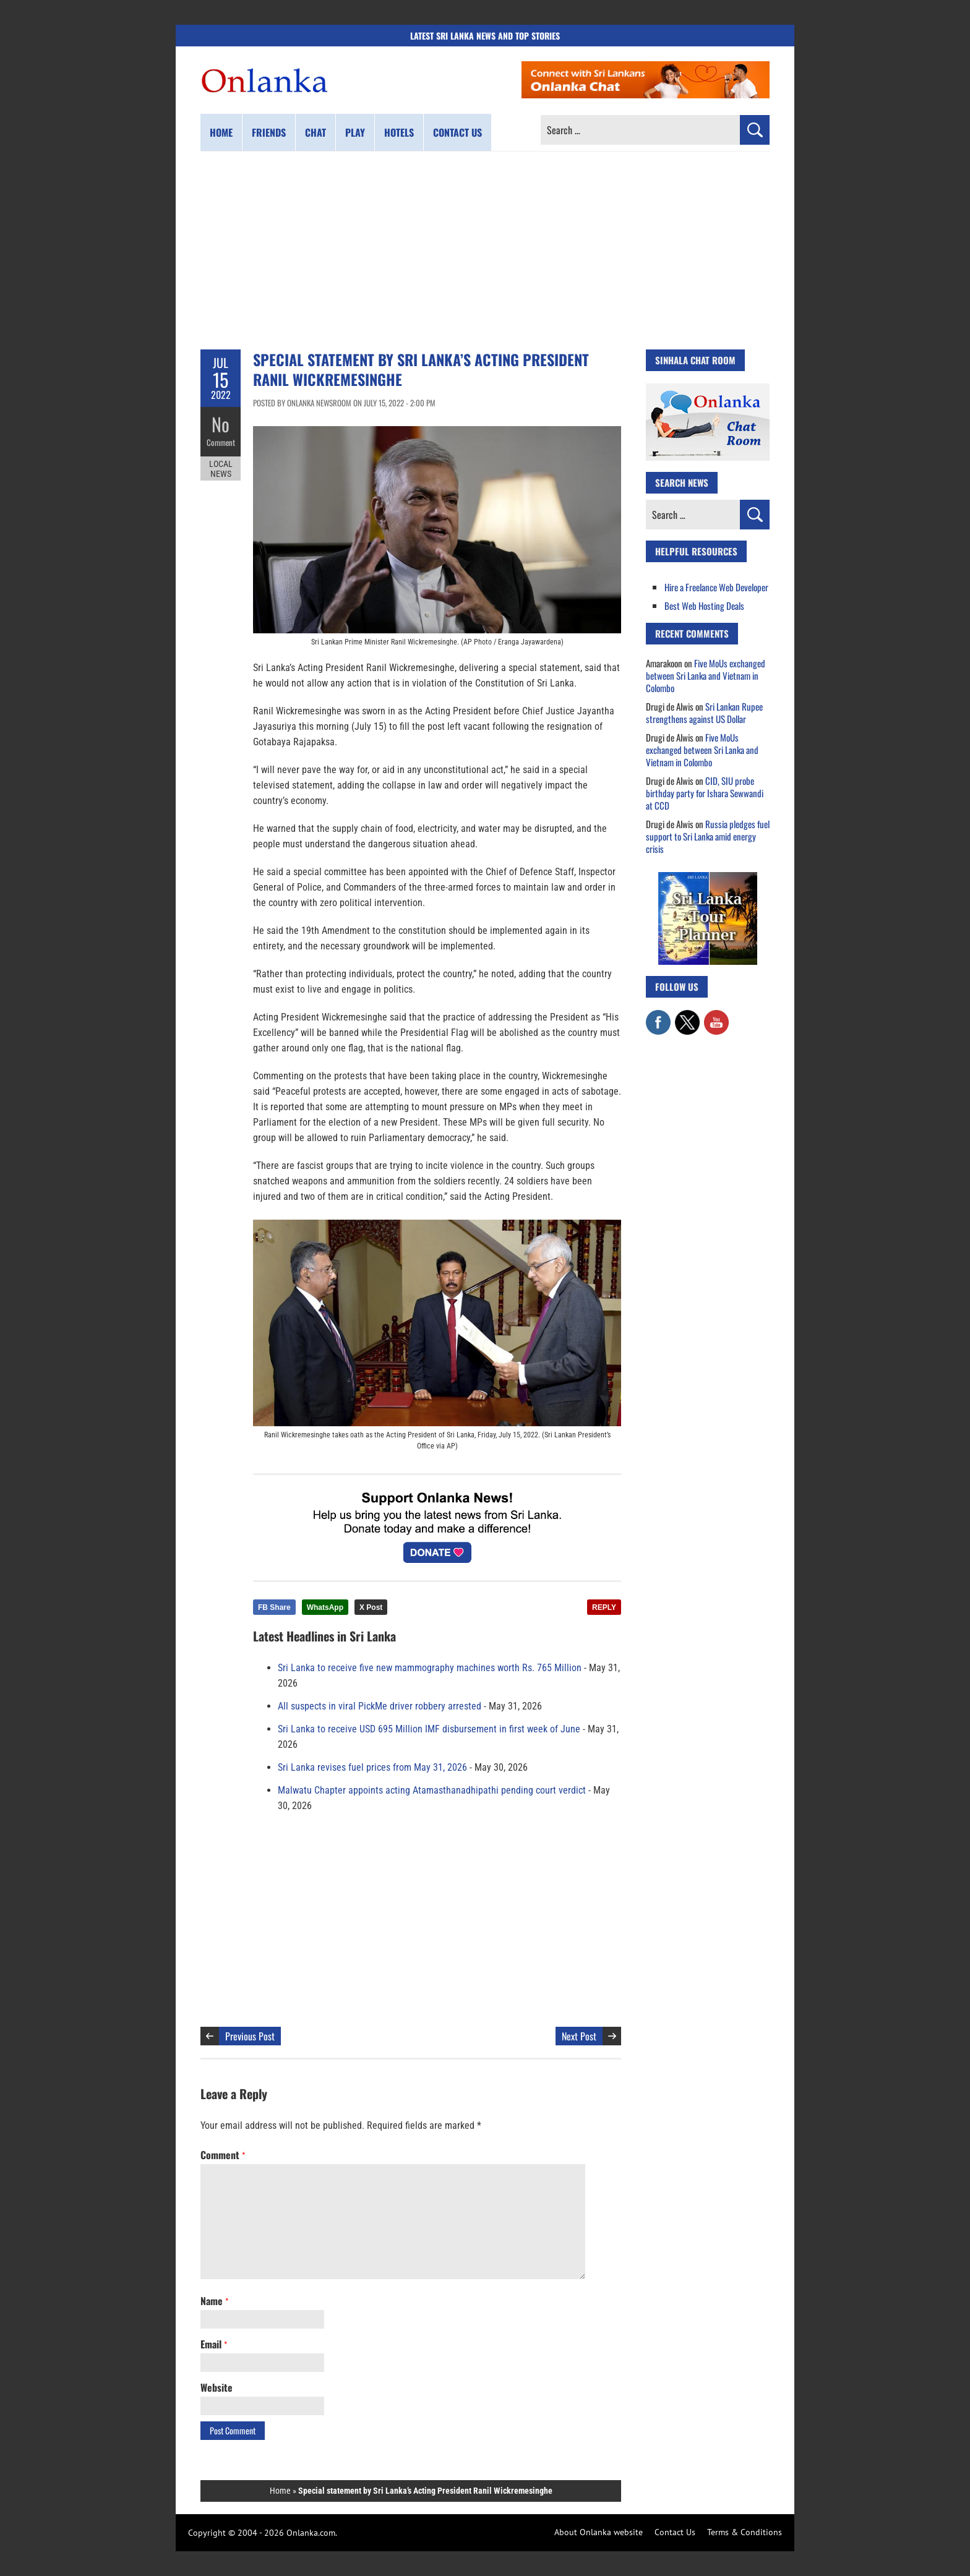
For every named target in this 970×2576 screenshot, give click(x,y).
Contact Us (675, 2532)
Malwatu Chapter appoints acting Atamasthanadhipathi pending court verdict (432, 1790)
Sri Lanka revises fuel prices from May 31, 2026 (372, 1767)
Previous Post (250, 2036)
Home (221, 132)
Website (216, 2387)
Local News (221, 469)
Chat (315, 132)
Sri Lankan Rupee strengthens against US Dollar (704, 712)
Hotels (399, 132)
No (221, 424)
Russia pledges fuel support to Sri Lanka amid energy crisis (708, 836)
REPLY (604, 1607)
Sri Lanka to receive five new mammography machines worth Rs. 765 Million (430, 1668)
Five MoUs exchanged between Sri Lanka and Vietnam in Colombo (705, 675)
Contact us (457, 132)
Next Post (579, 2036)
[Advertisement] (485, 250)
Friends (269, 132)
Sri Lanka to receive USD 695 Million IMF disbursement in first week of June (429, 1729)
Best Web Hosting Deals (704, 605)
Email (213, 2344)
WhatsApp (325, 1607)
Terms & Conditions (744, 2532)
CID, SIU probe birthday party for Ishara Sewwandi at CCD (704, 793)
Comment (221, 442)
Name (214, 2300)
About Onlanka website (598, 2532)
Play (355, 132)
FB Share (274, 1607)
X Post (370, 1607)
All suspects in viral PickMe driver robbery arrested (379, 1706)
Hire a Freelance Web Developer (716, 587)
